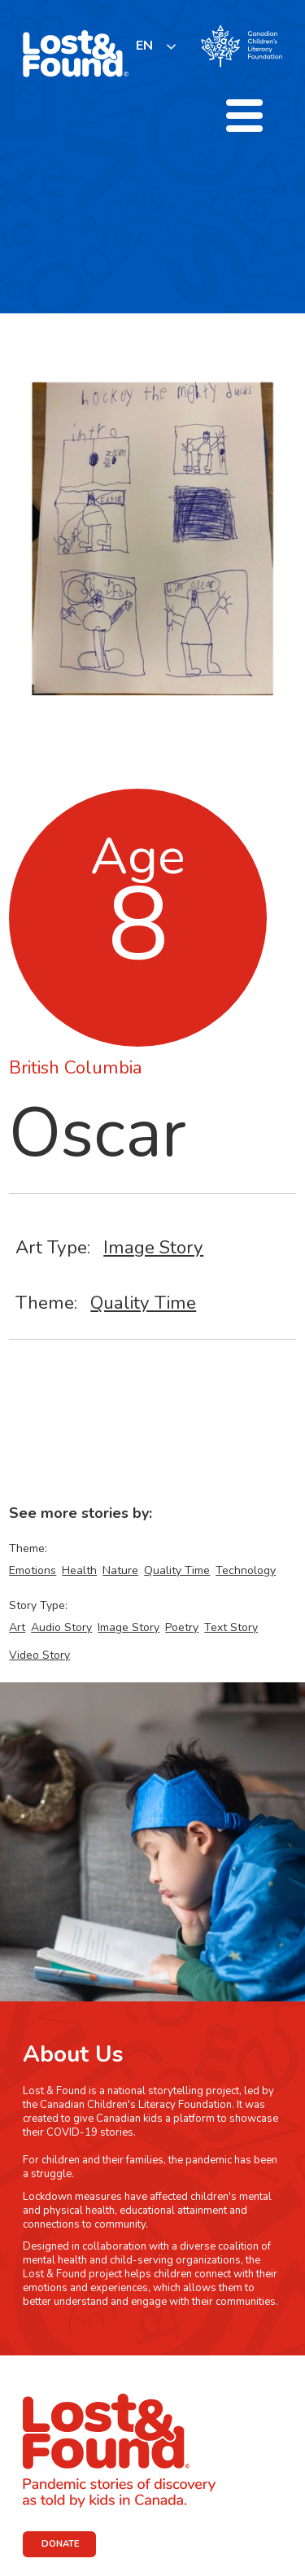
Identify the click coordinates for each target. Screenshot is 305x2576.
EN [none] (144, 46)
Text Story (231, 1627)
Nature (120, 1570)
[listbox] (156, 46)
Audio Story (61, 1627)
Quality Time (143, 1302)
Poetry (181, 1627)
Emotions (32, 1570)
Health (79, 1570)
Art (17, 1627)
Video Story (39, 1655)
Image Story (153, 1247)
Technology (246, 1570)
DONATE (60, 2544)
